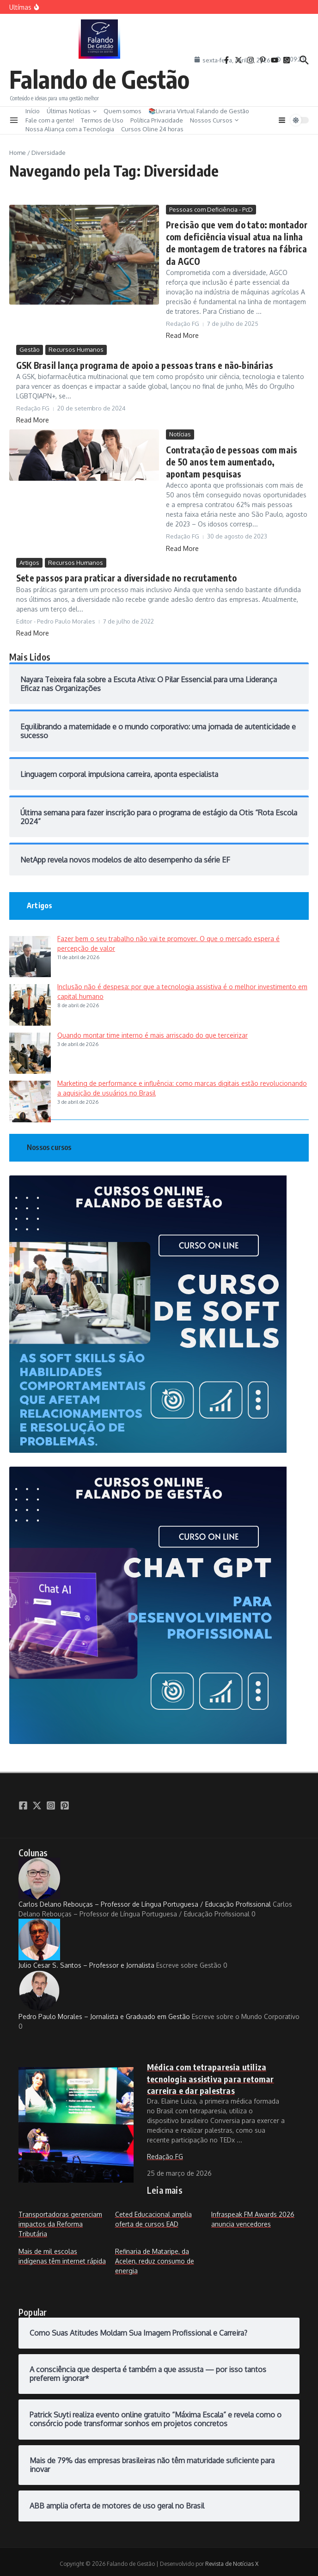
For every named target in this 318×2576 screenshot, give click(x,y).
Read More (182, 333)
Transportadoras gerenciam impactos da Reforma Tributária (60, 2219)
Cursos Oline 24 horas (152, 129)
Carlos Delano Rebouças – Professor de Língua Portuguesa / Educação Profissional (144, 1879)
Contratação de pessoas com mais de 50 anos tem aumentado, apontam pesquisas (235, 459)
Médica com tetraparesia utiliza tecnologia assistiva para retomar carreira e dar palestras (210, 2075)
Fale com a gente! (49, 120)
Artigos (29, 559)
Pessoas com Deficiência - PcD (211, 209)
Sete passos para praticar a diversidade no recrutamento (122, 574)
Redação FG (165, 2152)
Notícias (180, 432)
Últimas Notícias (72, 111)
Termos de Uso (102, 120)
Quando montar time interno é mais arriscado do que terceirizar (152, 1031)
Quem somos (122, 111)
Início (32, 111)
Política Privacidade (156, 120)
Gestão (29, 347)
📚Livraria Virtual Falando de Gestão (198, 111)
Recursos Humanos (76, 347)
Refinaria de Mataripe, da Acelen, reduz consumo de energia (154, 2256)
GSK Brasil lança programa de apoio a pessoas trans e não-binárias (142, 363)
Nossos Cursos (214, 120)
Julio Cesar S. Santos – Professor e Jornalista (86, 1940)
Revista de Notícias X (231, 2559)
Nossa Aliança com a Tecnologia (69, 129)
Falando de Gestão (99, 79)
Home (17, 152)
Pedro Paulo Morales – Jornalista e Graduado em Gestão (104, 1991)
